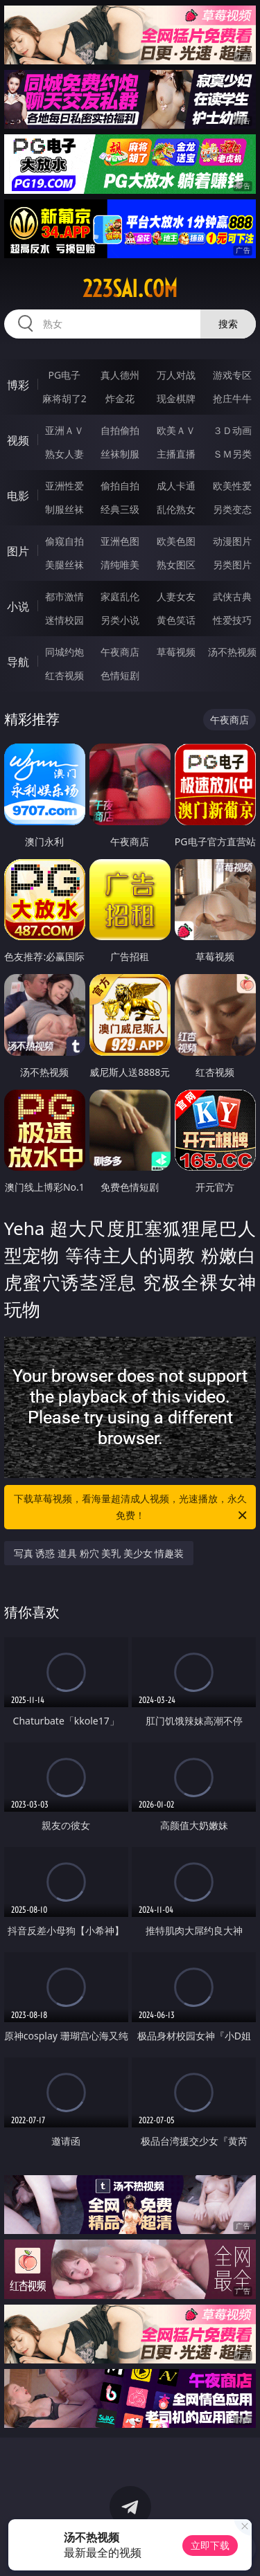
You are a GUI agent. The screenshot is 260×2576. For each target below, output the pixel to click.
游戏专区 (232, 374)
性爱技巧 (232, 620)
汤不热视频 (232, 651)
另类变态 (232, 509)
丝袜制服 (120, 453)
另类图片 (232, 564)
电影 (18, 495)
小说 (18, 606)
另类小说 (120, 620)
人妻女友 (176, 596)
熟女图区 (176, 564)
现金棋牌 (176, 398)
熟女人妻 (64, 453)
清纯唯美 (120, 564)
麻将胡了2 (64, 398)
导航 (18, 661)
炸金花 (120, 398)
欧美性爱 (232, 485)
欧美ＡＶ (176, 430)
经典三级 (120, 509)
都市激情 (64, 596)
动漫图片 (232, 541)
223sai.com (130, 289)
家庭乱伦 (120, 596)
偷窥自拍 (64, 541)
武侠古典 (232, 596)
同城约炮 (64, 651)
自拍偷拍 (120, 430)
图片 (18, 551)
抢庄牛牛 (232, 398)
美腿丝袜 (64, 564)
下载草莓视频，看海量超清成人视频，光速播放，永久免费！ (132, 1508)
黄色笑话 (176, 620)
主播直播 (176, 453)
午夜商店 (120, 651)
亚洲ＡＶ (64, 430)
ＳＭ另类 (232, 453)
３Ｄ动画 (232, 430)
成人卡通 (176, 485)
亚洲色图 (120, 541)
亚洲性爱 (64, 485)
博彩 (18, 385)
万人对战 (176, 374)
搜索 (228, 323)
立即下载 (210, 2545)
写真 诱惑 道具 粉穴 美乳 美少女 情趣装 (99, 1553)
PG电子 (64, 374)
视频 (18, 440)
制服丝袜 (64, 509)
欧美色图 (176, 541)
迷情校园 (64, 620)
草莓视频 (176, 651)
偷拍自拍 (120, 485)
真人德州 (120, 374)
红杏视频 (64, 675)
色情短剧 (120, 675)
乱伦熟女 (176, 509)
